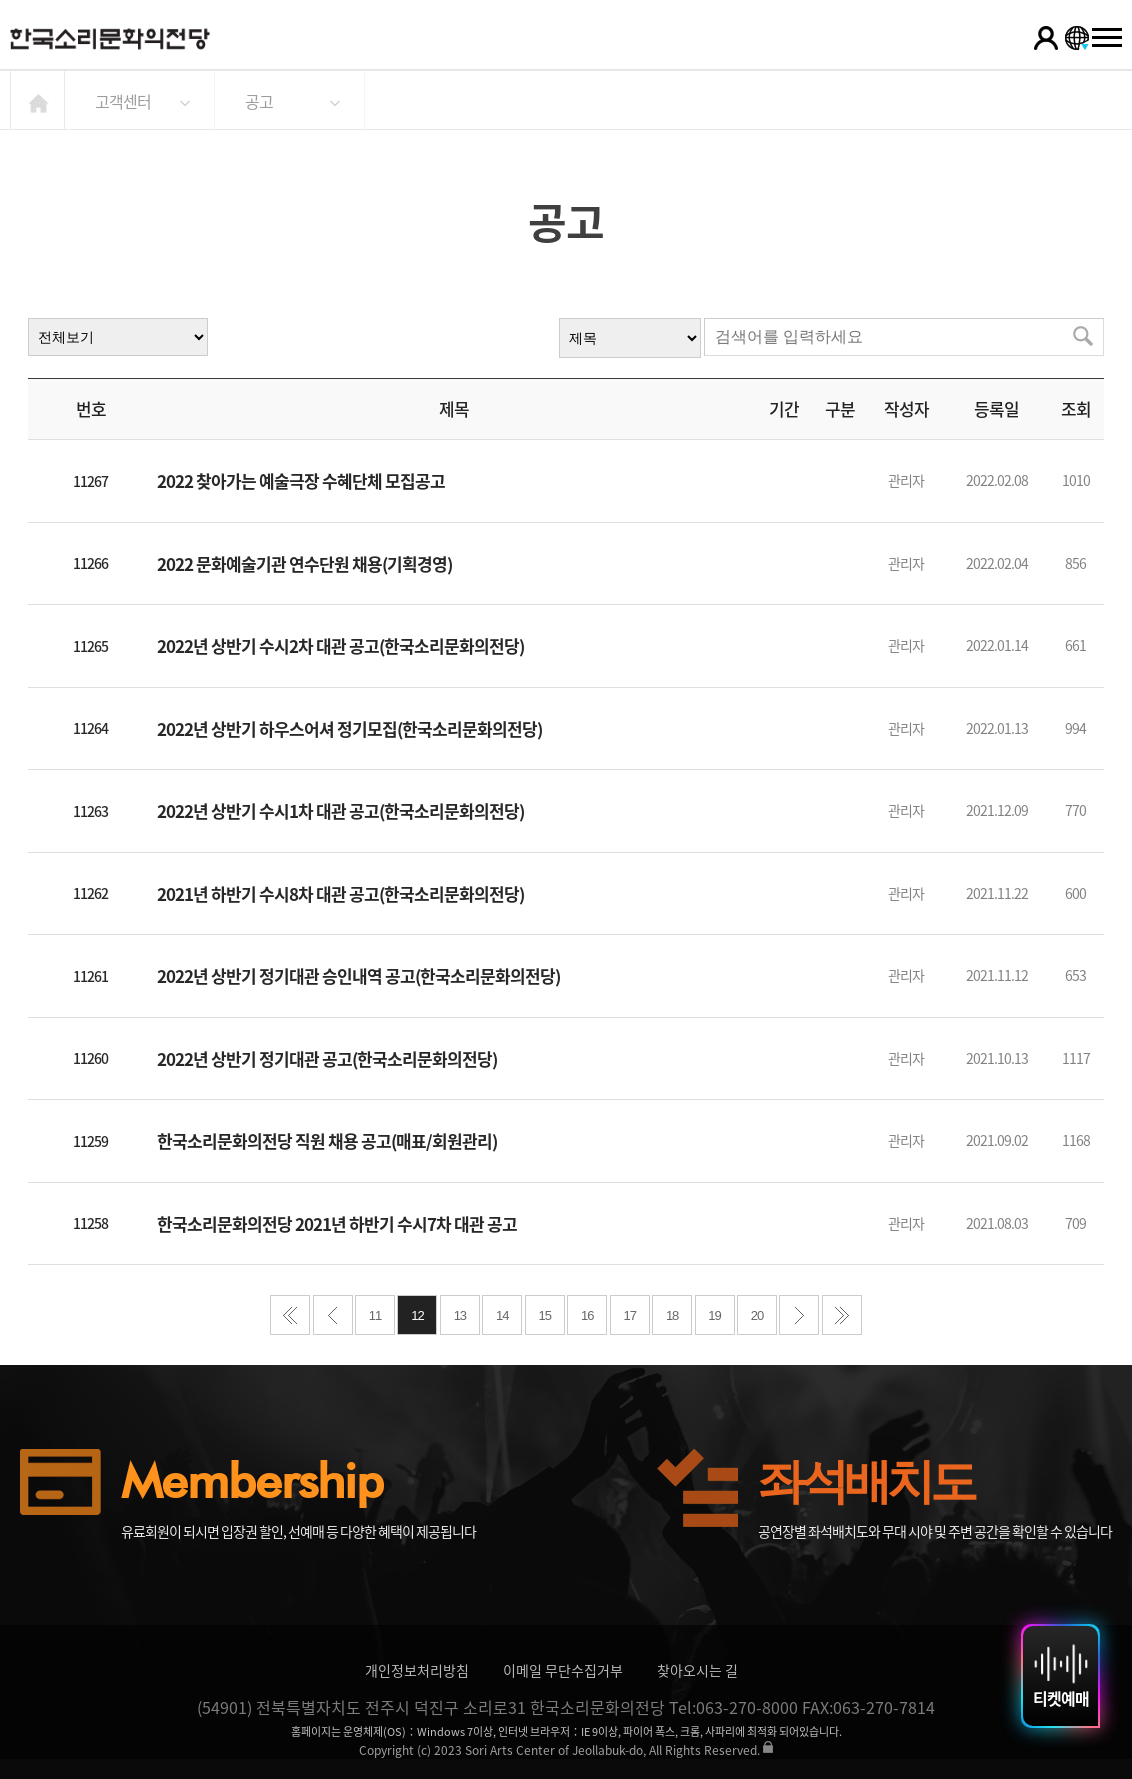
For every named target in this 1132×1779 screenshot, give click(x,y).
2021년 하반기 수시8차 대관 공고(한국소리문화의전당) (340, 893)
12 (417, 1315)
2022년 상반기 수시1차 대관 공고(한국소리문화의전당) (340, 810)
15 (545, 1315)
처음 (290, 1315)
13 (460, 1315)
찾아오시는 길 (697, 1670)
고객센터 (123, 101)
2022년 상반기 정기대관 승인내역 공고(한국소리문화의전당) (358, 975)
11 (375, 1315)
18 (672, 1315)
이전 (333, 1315)
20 (757, 1315)
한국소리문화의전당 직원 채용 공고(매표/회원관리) (327, 1140)
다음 (799, 1315)
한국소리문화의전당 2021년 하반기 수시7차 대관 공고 (337, 1223)
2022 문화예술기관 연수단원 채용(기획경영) (304, 563)
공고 (259, 101)
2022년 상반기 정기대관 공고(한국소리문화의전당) (327, 1058)
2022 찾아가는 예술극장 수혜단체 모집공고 (301, 480)
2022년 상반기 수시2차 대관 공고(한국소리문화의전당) (340, 645)
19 (714, 1315)
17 (629, 1315)
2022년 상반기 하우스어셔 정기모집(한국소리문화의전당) (349, 728)
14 (502, 1315)
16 (587, 1315)
